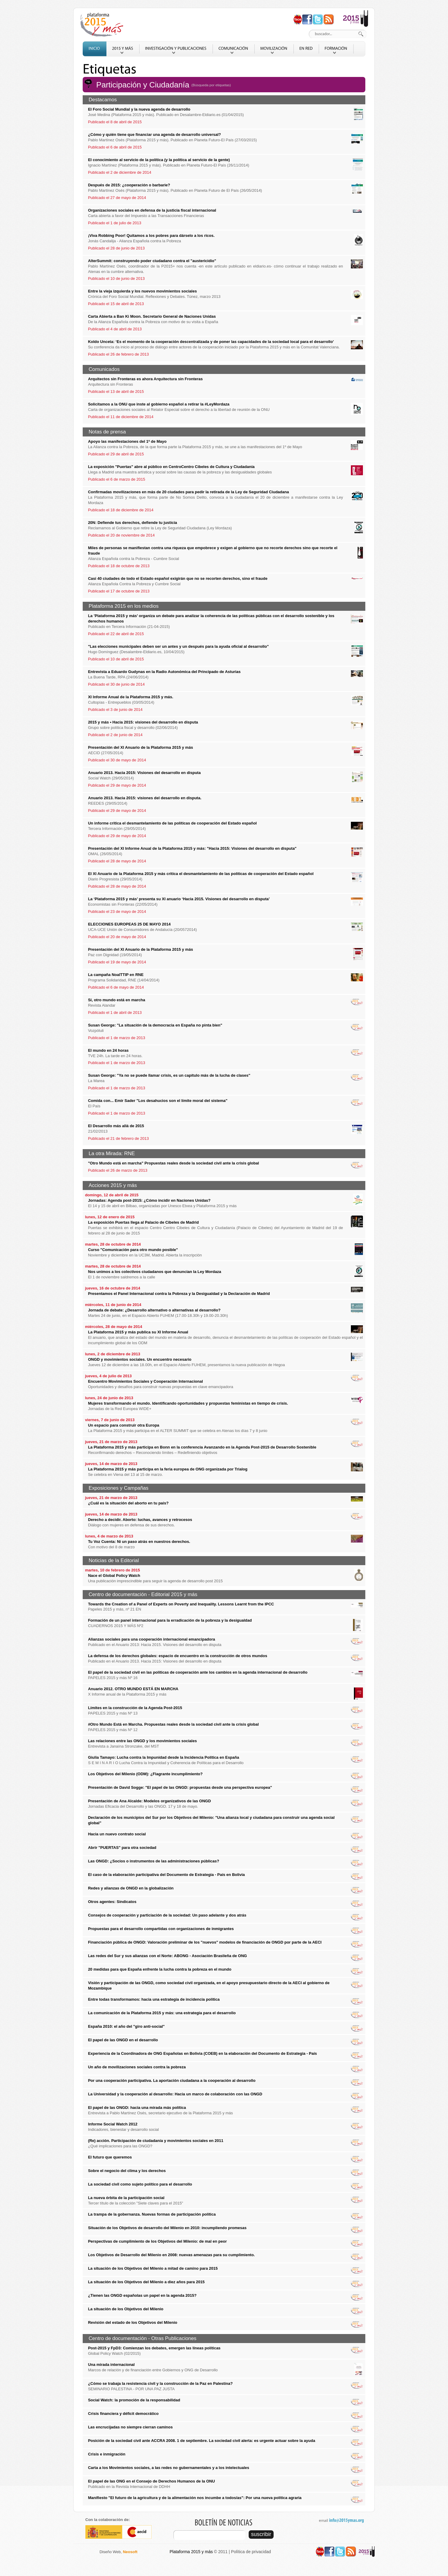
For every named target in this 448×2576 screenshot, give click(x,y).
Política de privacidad (251, 2551)
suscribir (261, 2534)
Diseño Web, (118, 2552)
